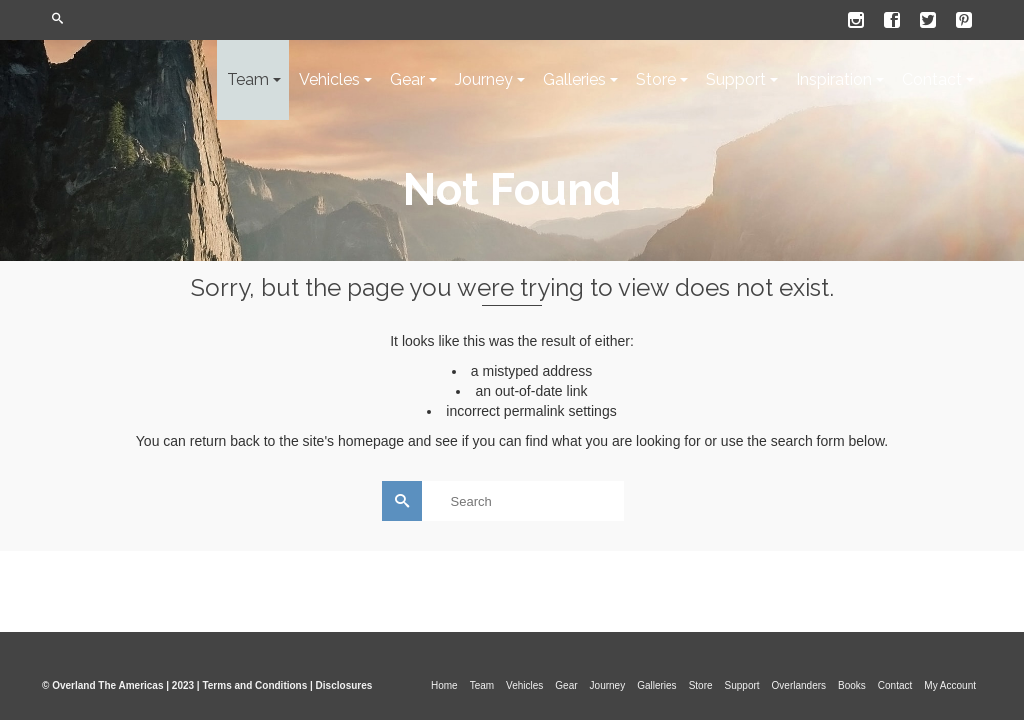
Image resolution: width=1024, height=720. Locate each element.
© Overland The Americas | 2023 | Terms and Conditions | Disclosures (207, 685)
